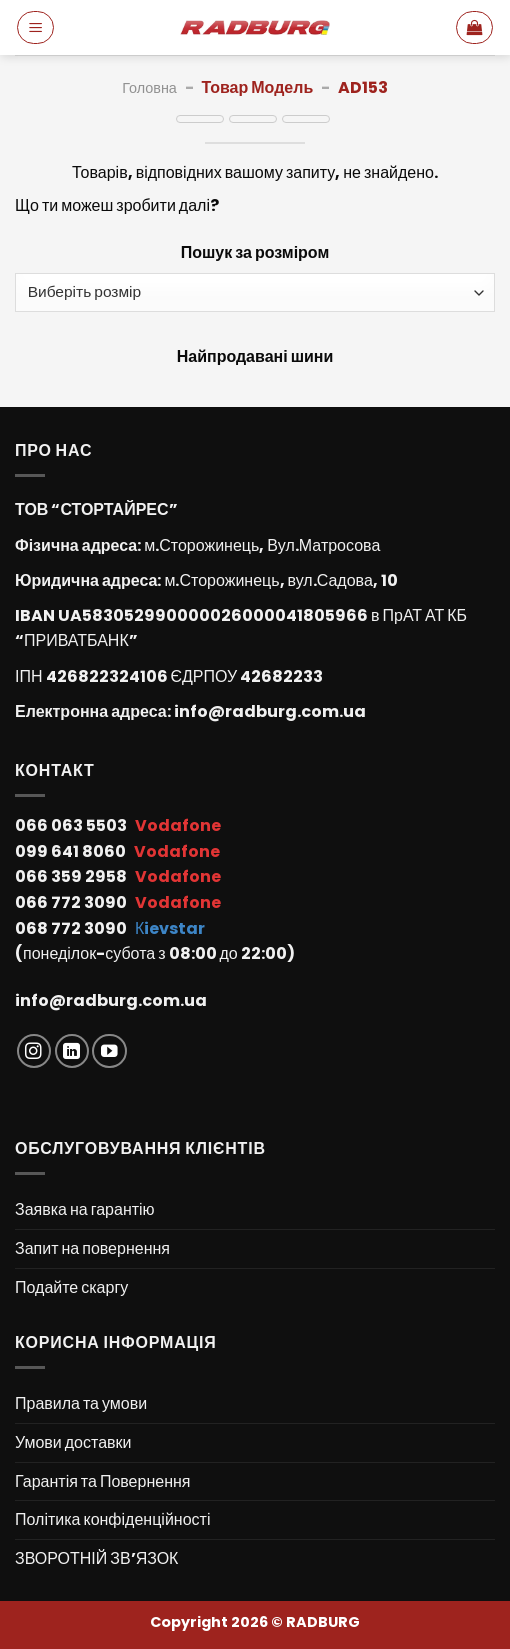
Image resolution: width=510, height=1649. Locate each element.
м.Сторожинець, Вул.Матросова (262, 545)
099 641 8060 (72, 851)
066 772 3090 (72, 902)
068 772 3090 (72, 928)
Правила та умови (81, 1403)
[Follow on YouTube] (109, 1051)
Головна (149, 88)
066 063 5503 (72, 825)
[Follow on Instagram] (34, 1051)
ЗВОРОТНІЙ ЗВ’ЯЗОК (96, 1558)
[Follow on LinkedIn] (72, 1051)
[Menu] (35, 27)
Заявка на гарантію (85, 1209)
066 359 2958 (72, 876)
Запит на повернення (92, 1248)
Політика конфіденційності (112, 1519)
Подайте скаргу (71, 1287)
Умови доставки (73, 1442)
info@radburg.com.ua (270, 711)
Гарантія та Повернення (102, 1481)
